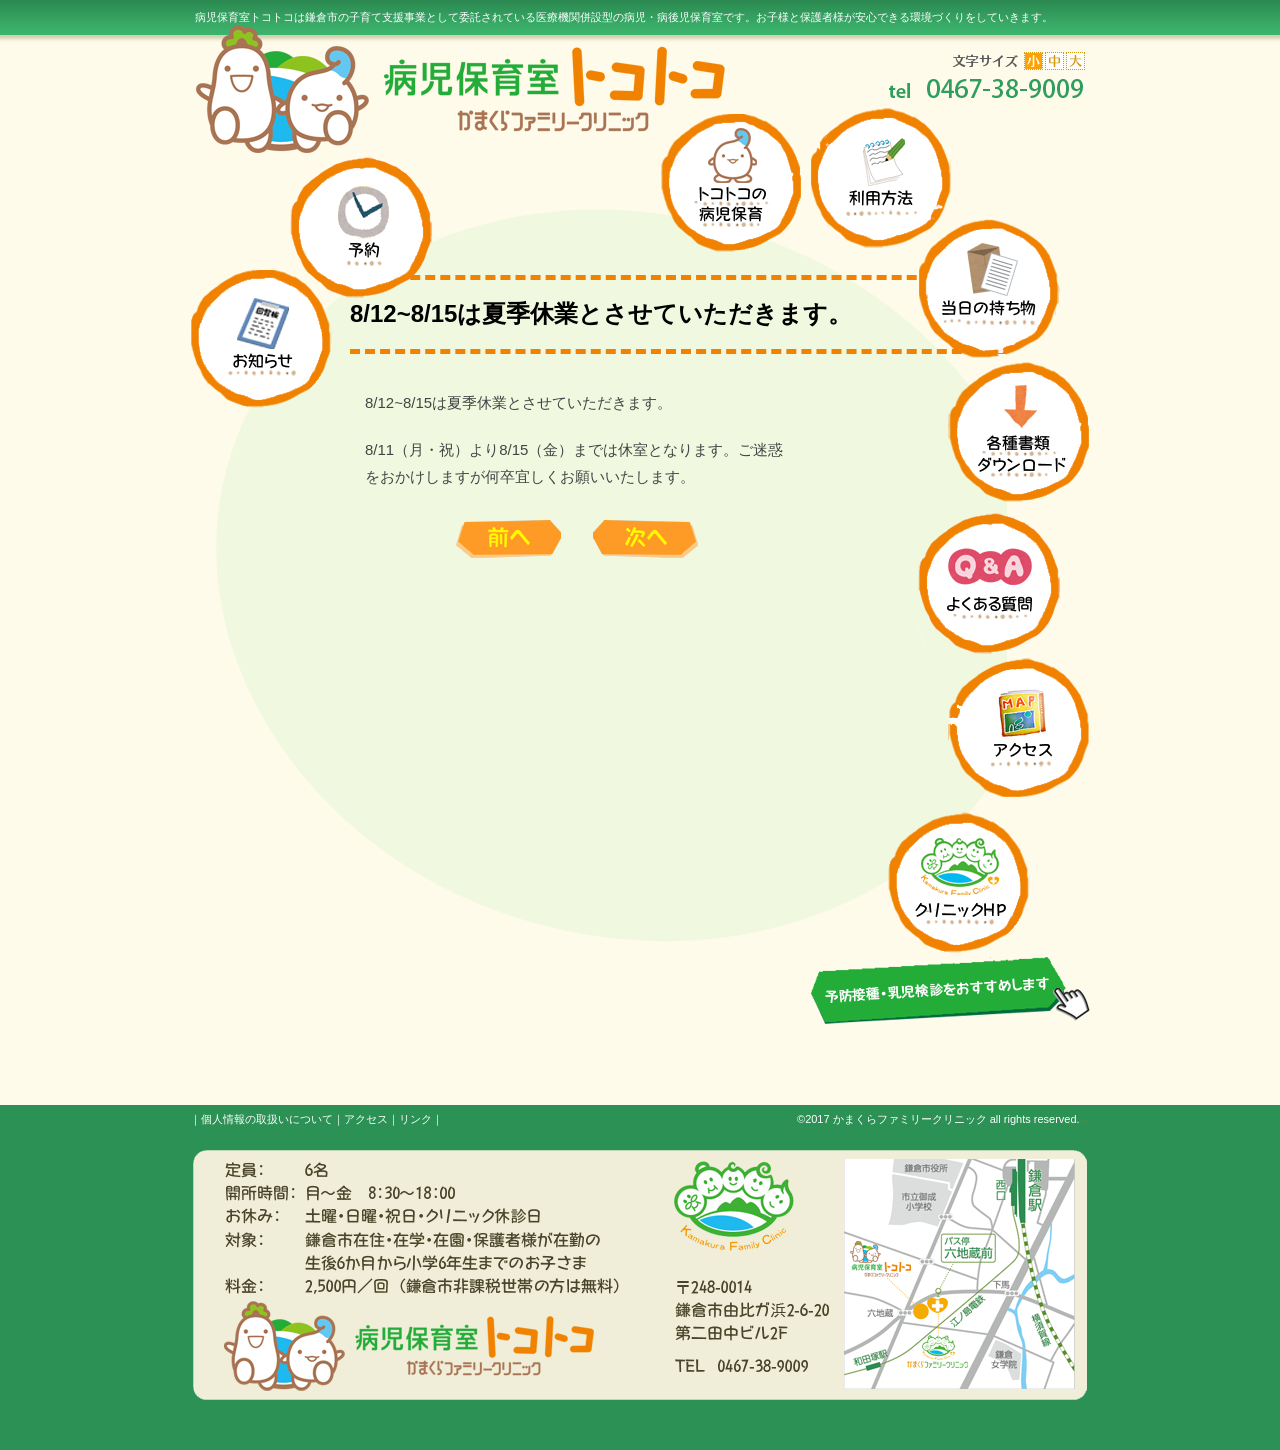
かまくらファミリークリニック (910, 1119)
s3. (1086, 1121)
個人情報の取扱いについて (267, 1119)
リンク (415, 1119)
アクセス (366, 1119)
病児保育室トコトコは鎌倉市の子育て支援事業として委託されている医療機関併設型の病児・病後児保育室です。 (624, 17)
